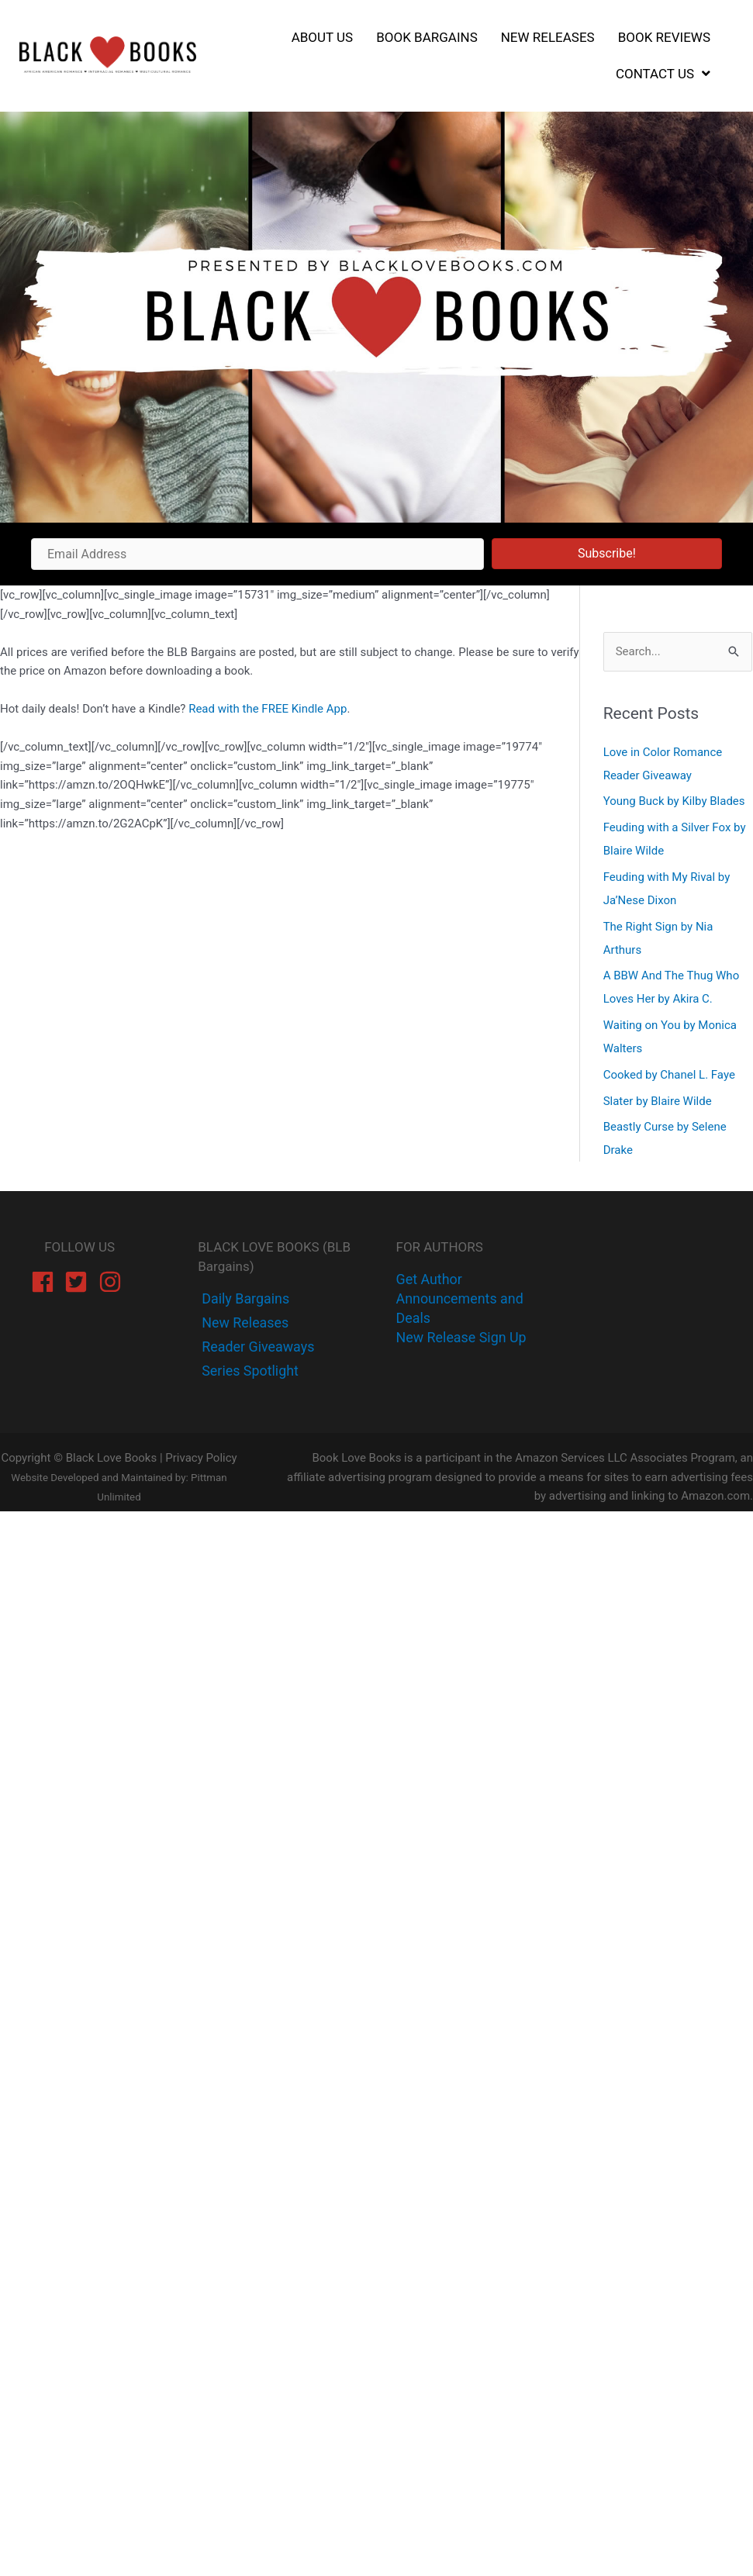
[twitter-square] (79, 1281)
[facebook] (46, 1281)
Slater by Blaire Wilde (657, 1101)
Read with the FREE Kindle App (267, 709)
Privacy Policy (201, 1458)
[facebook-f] (244, 1298)
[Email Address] (257, 554)
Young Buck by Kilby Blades (674, 801)
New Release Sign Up (461, 1337)
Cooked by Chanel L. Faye (669, 1075)
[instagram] (113, 1281)
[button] (607, 553)
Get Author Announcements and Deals (460, 1298)
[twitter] (243, 1322)
